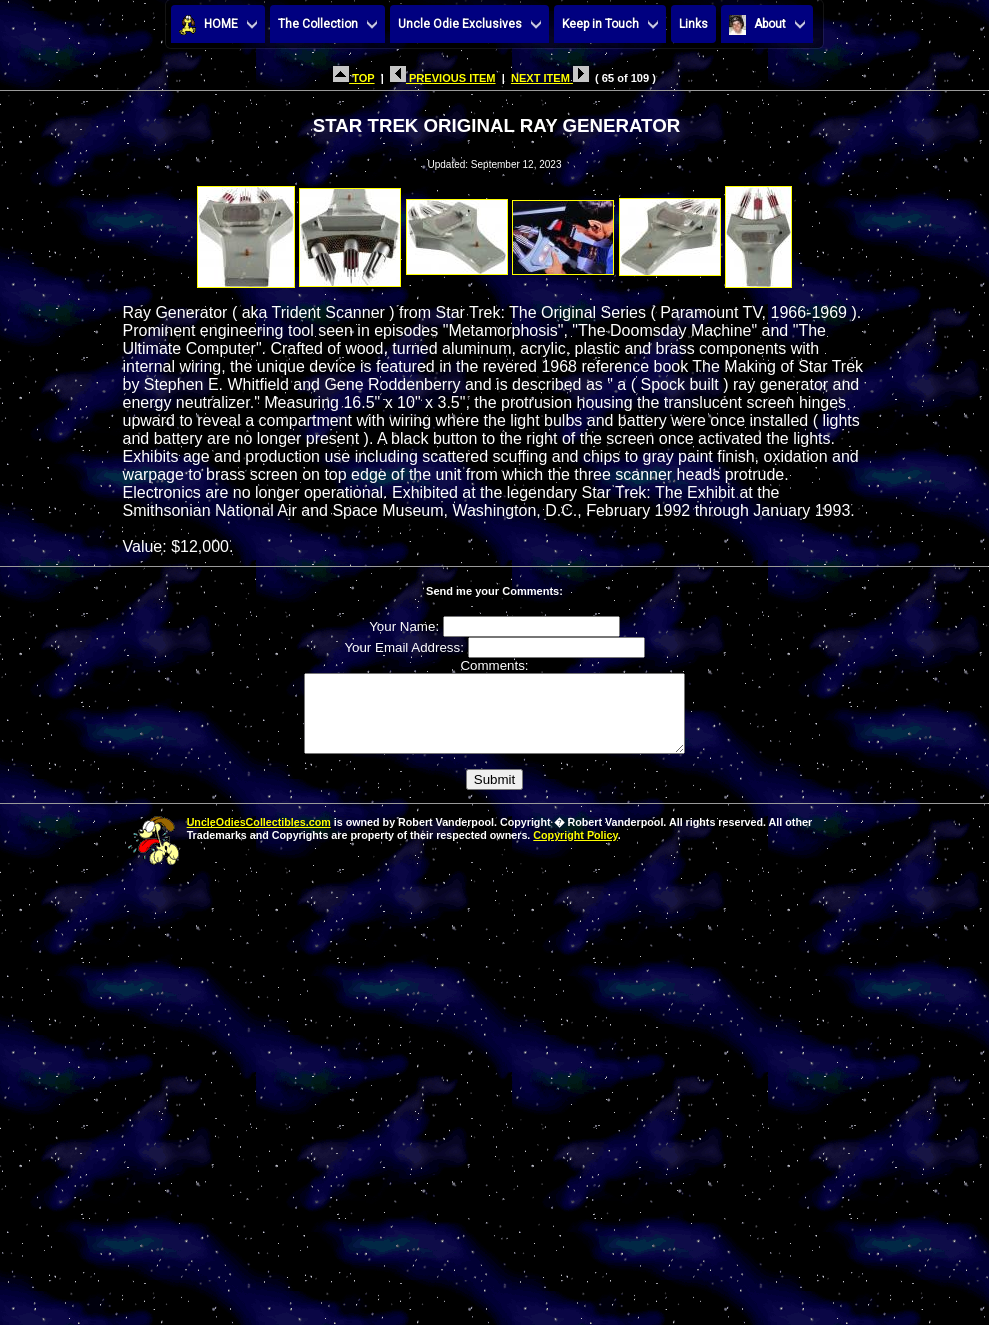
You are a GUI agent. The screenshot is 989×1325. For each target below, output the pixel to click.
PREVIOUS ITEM (443, 78)
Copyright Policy (575, 850)
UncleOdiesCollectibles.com (259, 837)
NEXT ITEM (550, 78)
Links (693, 24)
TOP (353, 78)
